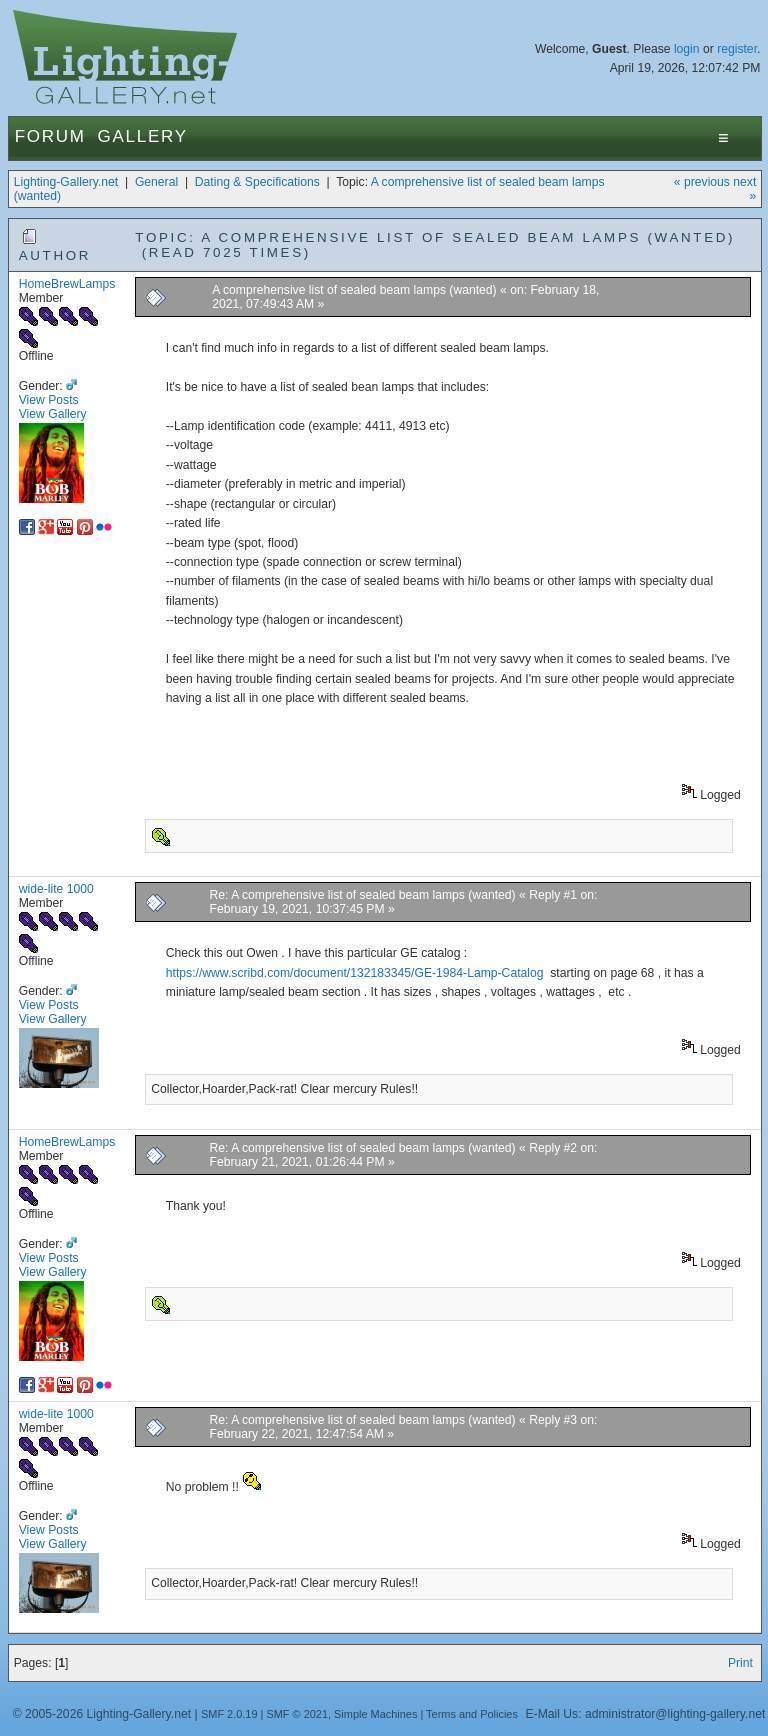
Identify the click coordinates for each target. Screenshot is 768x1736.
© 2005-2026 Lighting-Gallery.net (102, 1714)
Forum (50, 136)
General (156, 182)
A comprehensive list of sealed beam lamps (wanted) (356, 290)
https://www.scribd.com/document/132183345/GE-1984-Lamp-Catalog (355, 973)
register (737, 49)
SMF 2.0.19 (229, 1714)
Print (740, 1663)
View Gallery (53, 414)
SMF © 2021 (297, 1714)
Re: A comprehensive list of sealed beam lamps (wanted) (364, 895)
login (687, 49)
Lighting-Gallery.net (66, 182)
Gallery (143, 136)
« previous (702, 182)
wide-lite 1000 (56, 889)
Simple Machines (375, 1714)
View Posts (49, 400)
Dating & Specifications (257, 182)
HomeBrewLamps (67, 284)
